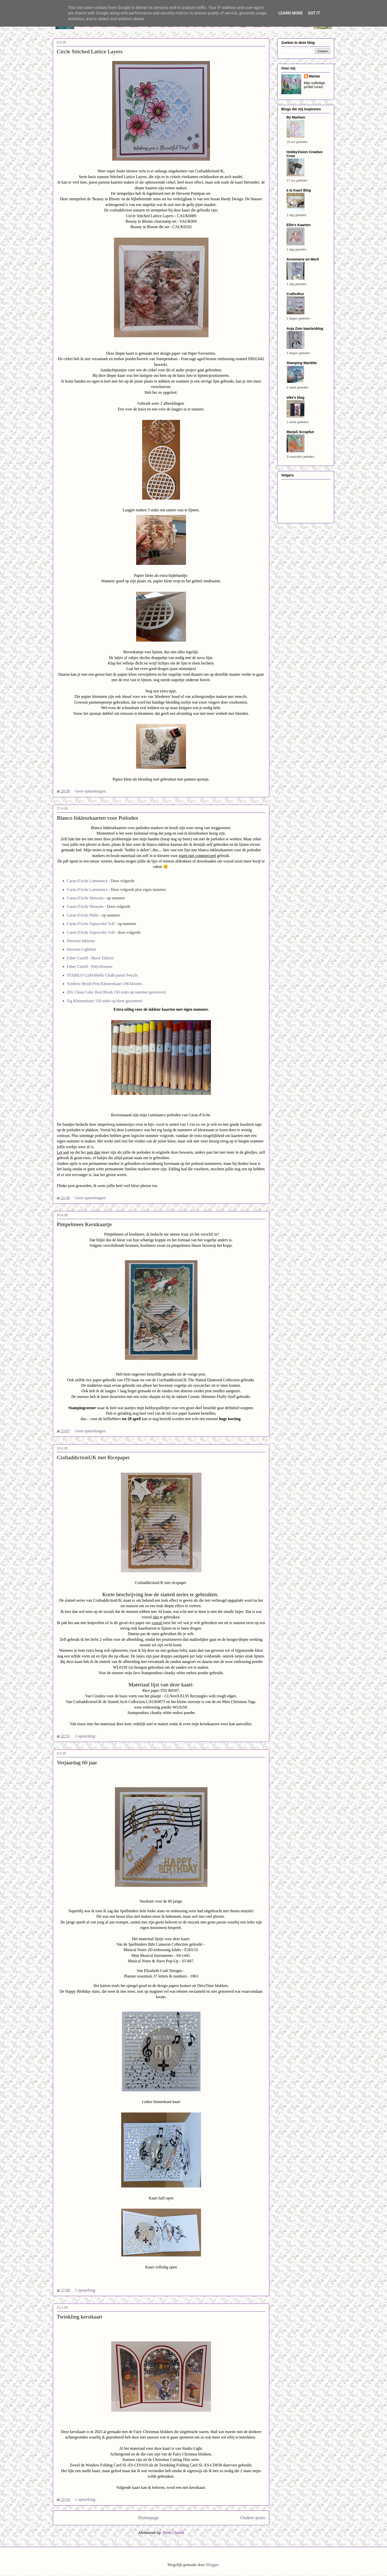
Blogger (212, 2565)
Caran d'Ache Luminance (87, 881)
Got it (314, 13)
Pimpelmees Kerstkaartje (84, 1224)
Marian (314, 76)
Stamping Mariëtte (302, 363)
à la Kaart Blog (299, 190)
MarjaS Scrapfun (300, 432)
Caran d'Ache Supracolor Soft (91, 924)
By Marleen (296, 117)
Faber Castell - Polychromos (89, 966)
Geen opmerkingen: (91, 791)
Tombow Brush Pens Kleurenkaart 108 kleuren (104, 984)
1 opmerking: (86, 1736)
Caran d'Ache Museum (85, 898)
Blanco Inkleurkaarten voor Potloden (97, 818)
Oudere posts (252, 2517)
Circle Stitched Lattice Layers (89, 51)
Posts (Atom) (173, 2532)
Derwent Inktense (81, 941)
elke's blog (295, 397)
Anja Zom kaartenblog (305, 328)
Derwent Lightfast (82, 949)
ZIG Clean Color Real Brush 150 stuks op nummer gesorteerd (116, 992)
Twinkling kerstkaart (79, 2316)
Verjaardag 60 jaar (77, 1762)
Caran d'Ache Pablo (83, 915)
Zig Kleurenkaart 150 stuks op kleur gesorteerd (104, 1001)
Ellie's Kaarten (298, 225)
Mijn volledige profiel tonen (314, 85)
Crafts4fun (295, 294)
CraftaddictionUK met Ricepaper (93, 1457)
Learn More (290, 13)
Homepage (148, 2517)
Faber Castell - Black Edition (90, 958)
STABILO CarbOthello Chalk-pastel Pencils (102, 975)
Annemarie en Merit (303, 259)
